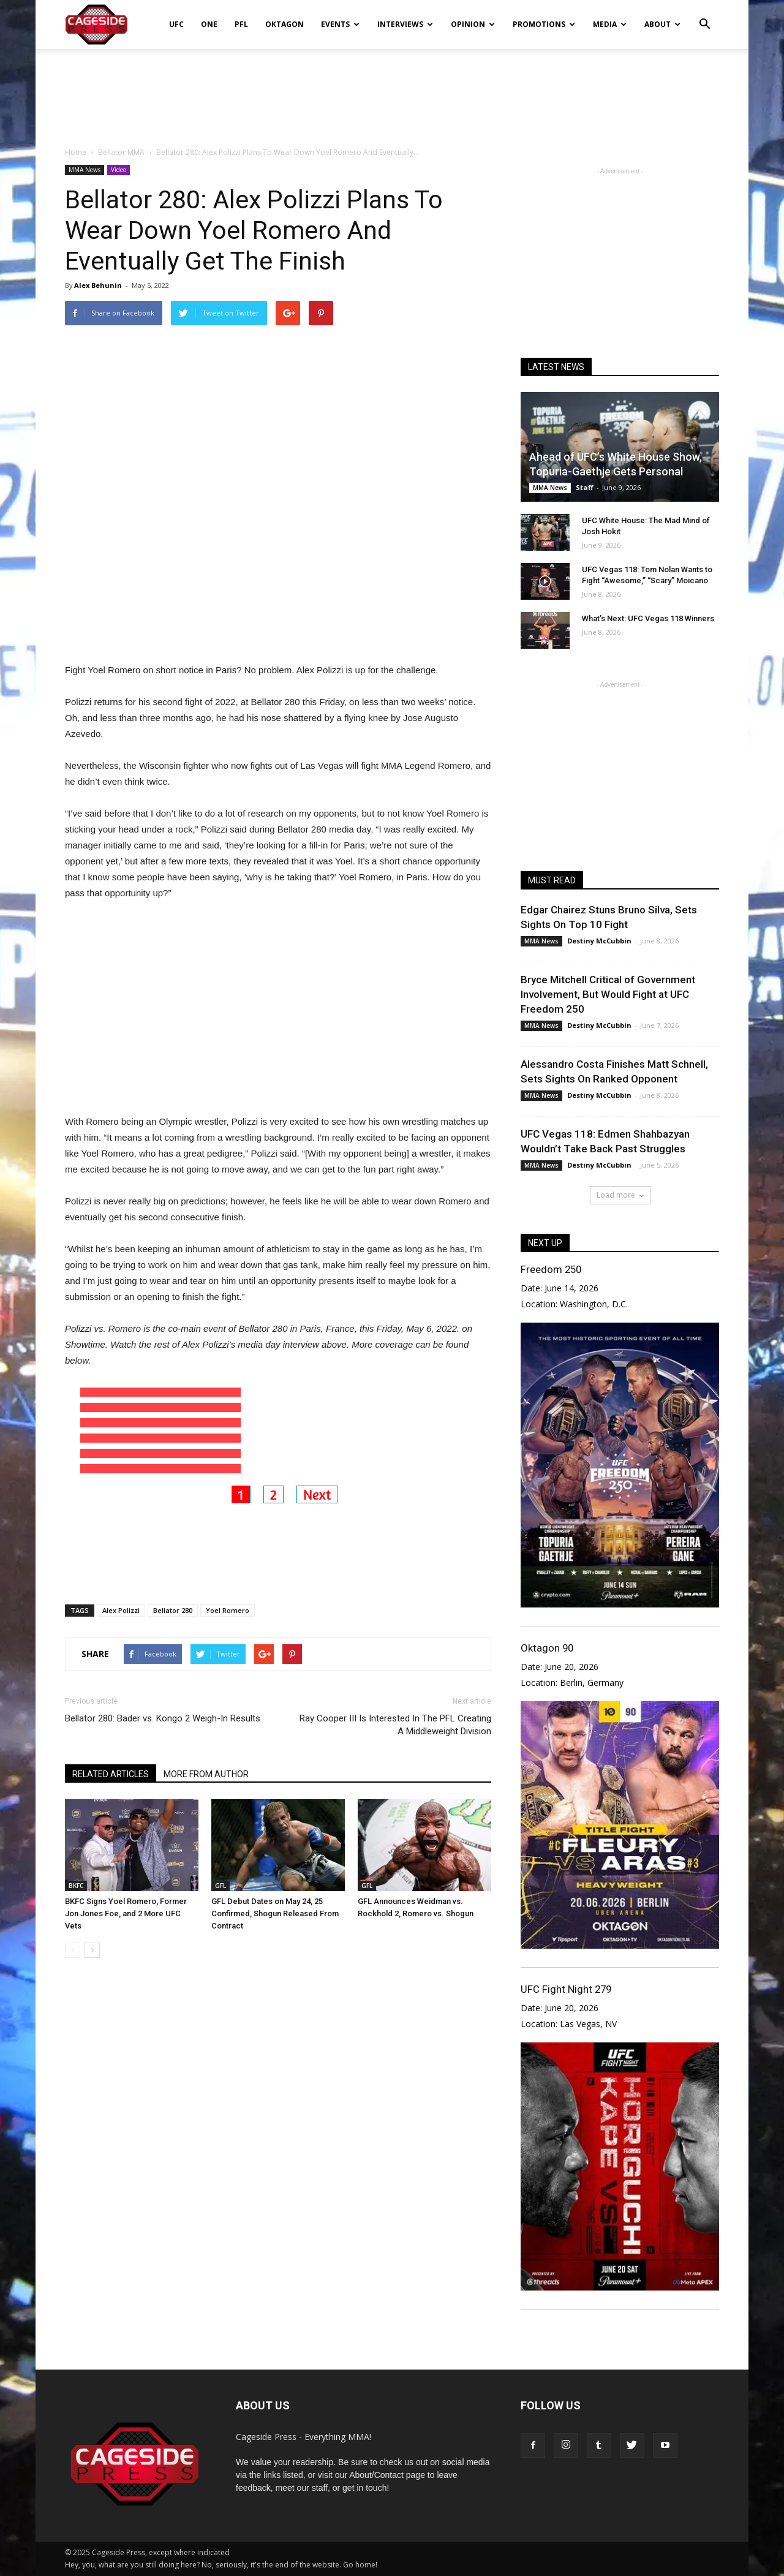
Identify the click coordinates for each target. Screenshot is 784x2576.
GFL (220, 1874)
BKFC (76, 1874)
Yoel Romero (227, 1599)
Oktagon (284, 24)
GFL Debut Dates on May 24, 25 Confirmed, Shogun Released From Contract (275, 1902)
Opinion (473, 24)
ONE (209, 24)
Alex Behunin (98, 285)
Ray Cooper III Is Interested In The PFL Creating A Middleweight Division (395, 1714)
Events (340, 24)
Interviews (405, 24)
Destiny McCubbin (599, 940)
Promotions (544, 24)
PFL (241, 24)
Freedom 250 (551, 1269)
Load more (620, 1195)
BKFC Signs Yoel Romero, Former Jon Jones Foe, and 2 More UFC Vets (126, 1902)
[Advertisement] (392, 91)
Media (610, 24)
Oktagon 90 (547, 1648)
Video (118, 169)
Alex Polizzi (121, 1599)
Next (317, 1483)
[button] (704, 16)
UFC (176, 24)
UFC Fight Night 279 (566, 1989)
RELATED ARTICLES (110, 1763)
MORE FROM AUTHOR (206, 1763)
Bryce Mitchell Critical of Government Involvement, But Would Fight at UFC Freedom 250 (608, 994)
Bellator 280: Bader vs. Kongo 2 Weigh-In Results (162, 1707)
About (662, 24)
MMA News (84, 169)
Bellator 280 (172, 1599)
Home (75, 152)
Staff (585, 487)
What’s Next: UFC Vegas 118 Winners (648, 618)
